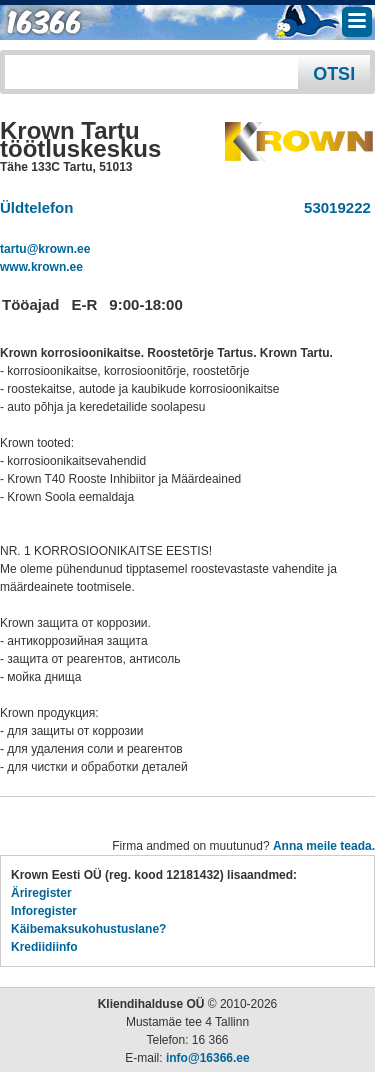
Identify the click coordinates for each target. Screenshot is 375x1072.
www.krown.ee (41, 267)
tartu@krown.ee (45, 249)
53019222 (333, 207)
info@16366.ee (208, 1058)
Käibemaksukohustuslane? (88, 929)
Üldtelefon (36, 207)
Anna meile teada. (324, 846)
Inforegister (44, 911)
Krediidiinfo (44, 947)
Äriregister (41, 893)
